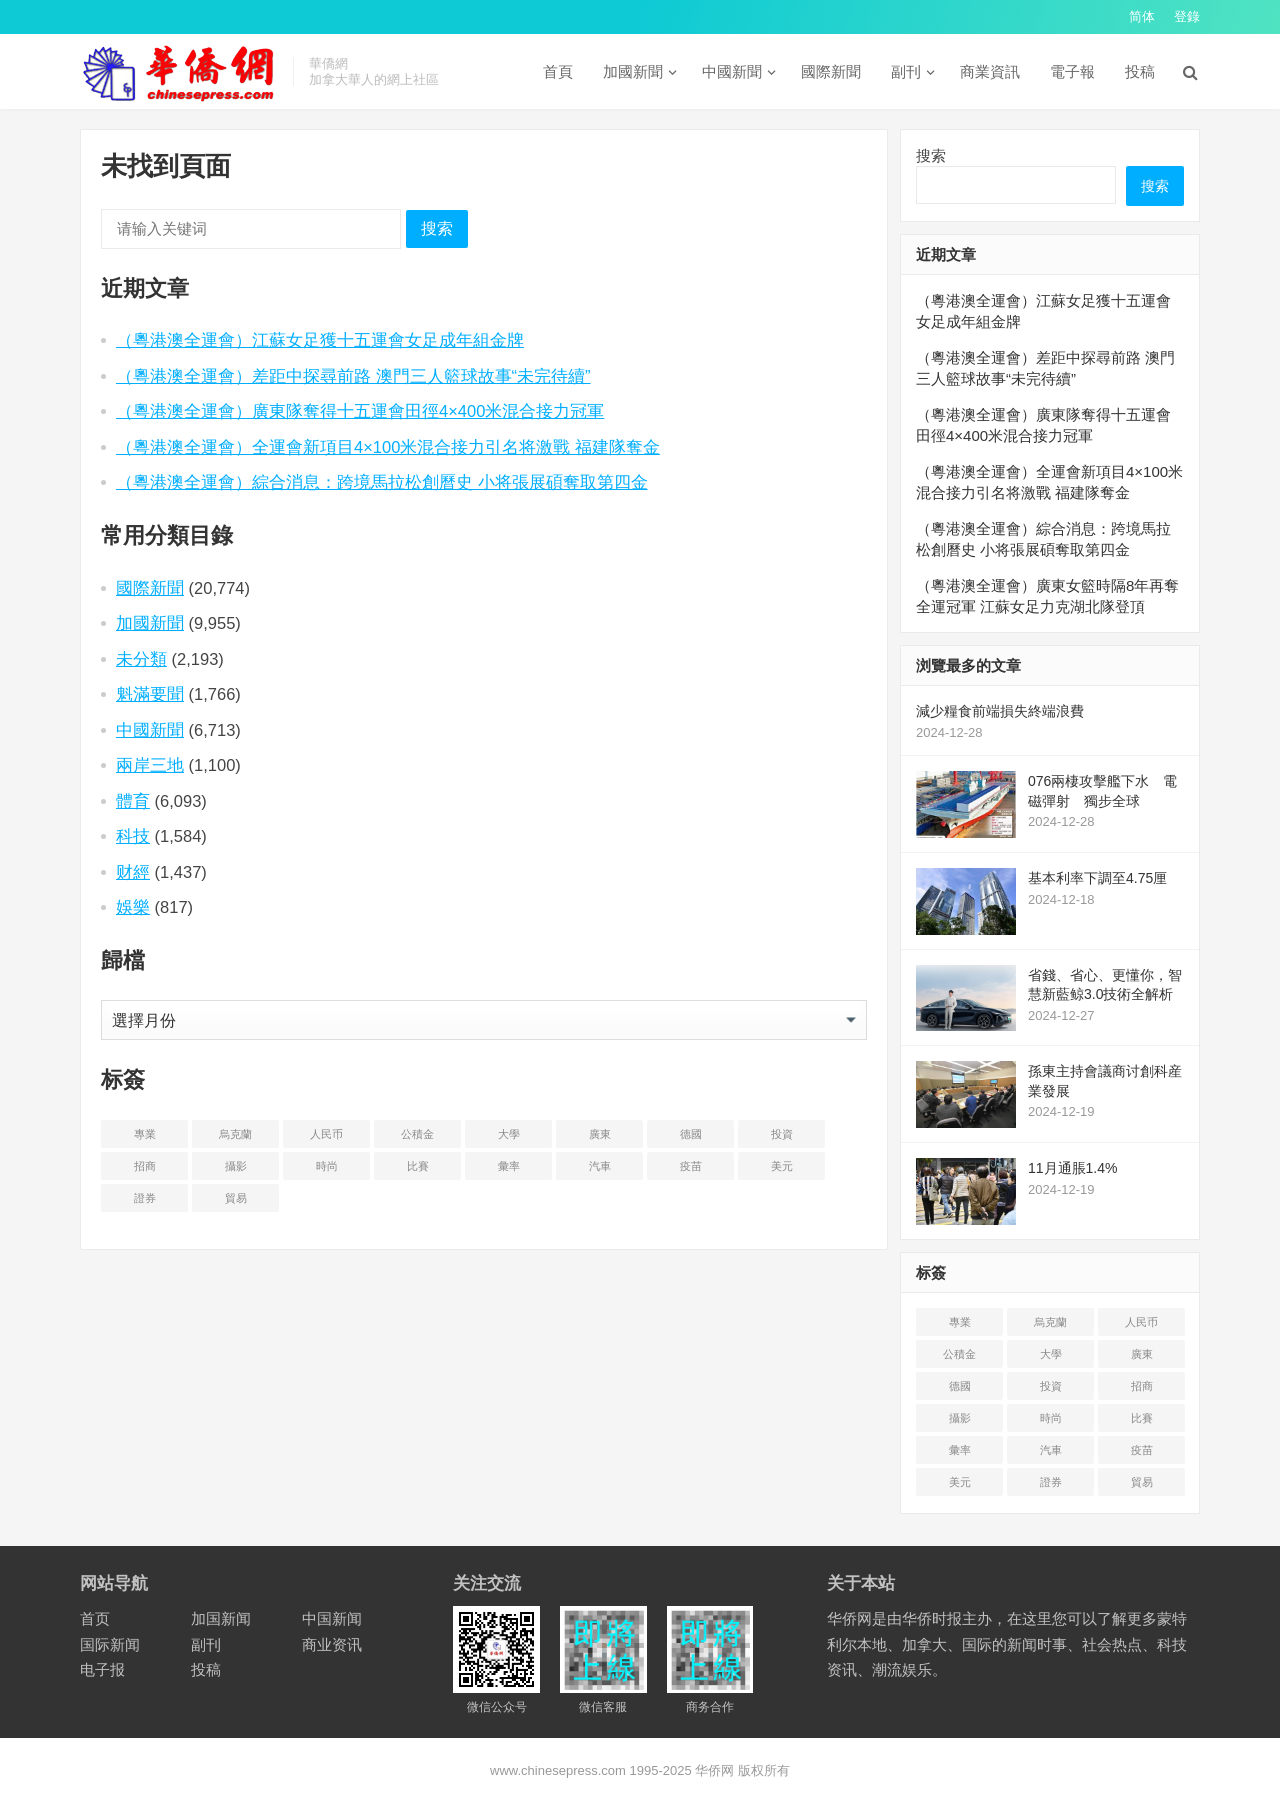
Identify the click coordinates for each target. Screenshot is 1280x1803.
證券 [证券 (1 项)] (145, 1198)
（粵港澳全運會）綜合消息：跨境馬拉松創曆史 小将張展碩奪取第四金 (382, 482)
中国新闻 (332, 1618)
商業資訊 (990, 71)
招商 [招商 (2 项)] (145, 1166)
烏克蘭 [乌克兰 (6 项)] (235, 1134)
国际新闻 (110, 1644)
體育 (133, 801)
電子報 (1072, 71)
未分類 (141, 659)
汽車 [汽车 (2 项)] (600, 1166)
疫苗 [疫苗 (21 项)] (691, 1166)
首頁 (558, 71)
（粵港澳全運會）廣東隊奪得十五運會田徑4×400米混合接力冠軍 (360, 411)
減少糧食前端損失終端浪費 (1000, 711)
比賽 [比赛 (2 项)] (418, 1166)
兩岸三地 (150, 765)
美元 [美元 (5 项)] (782, 1166)
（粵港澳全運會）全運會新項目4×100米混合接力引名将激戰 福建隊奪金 (388, 447)
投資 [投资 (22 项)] (782, 1134)
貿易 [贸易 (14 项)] (236, 1198)
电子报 (102, 1669)
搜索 (437, 228)
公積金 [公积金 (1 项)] (417, 1134)
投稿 (1140, 71)
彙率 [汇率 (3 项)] (509, 1166)
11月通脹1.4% (1072, 1168)
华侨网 (713, 1770)
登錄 (1187, 16)
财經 (133, 872)
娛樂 (133, 907)
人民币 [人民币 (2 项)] (326, 1134)
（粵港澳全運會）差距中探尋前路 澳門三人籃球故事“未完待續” (353, 376)
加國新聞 (633, 71)
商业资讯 (332, 1644)
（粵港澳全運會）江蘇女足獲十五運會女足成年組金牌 (320, 340)
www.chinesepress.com (558, 1770)
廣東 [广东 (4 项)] (600, 1134)
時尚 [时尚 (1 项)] (327, 1166)
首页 (95, 1618)
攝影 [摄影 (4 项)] (236, 1166)
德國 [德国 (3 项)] (691, 1134)
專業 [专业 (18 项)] (145, 1134)
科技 (133, 836)
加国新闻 (221, 1618)
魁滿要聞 (150, 694)
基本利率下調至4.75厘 (1097, 878)
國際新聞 (831, 71)
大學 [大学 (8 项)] (509, 1134)
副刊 (906, 71)
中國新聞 (732, 71)
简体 (1142, 16)
